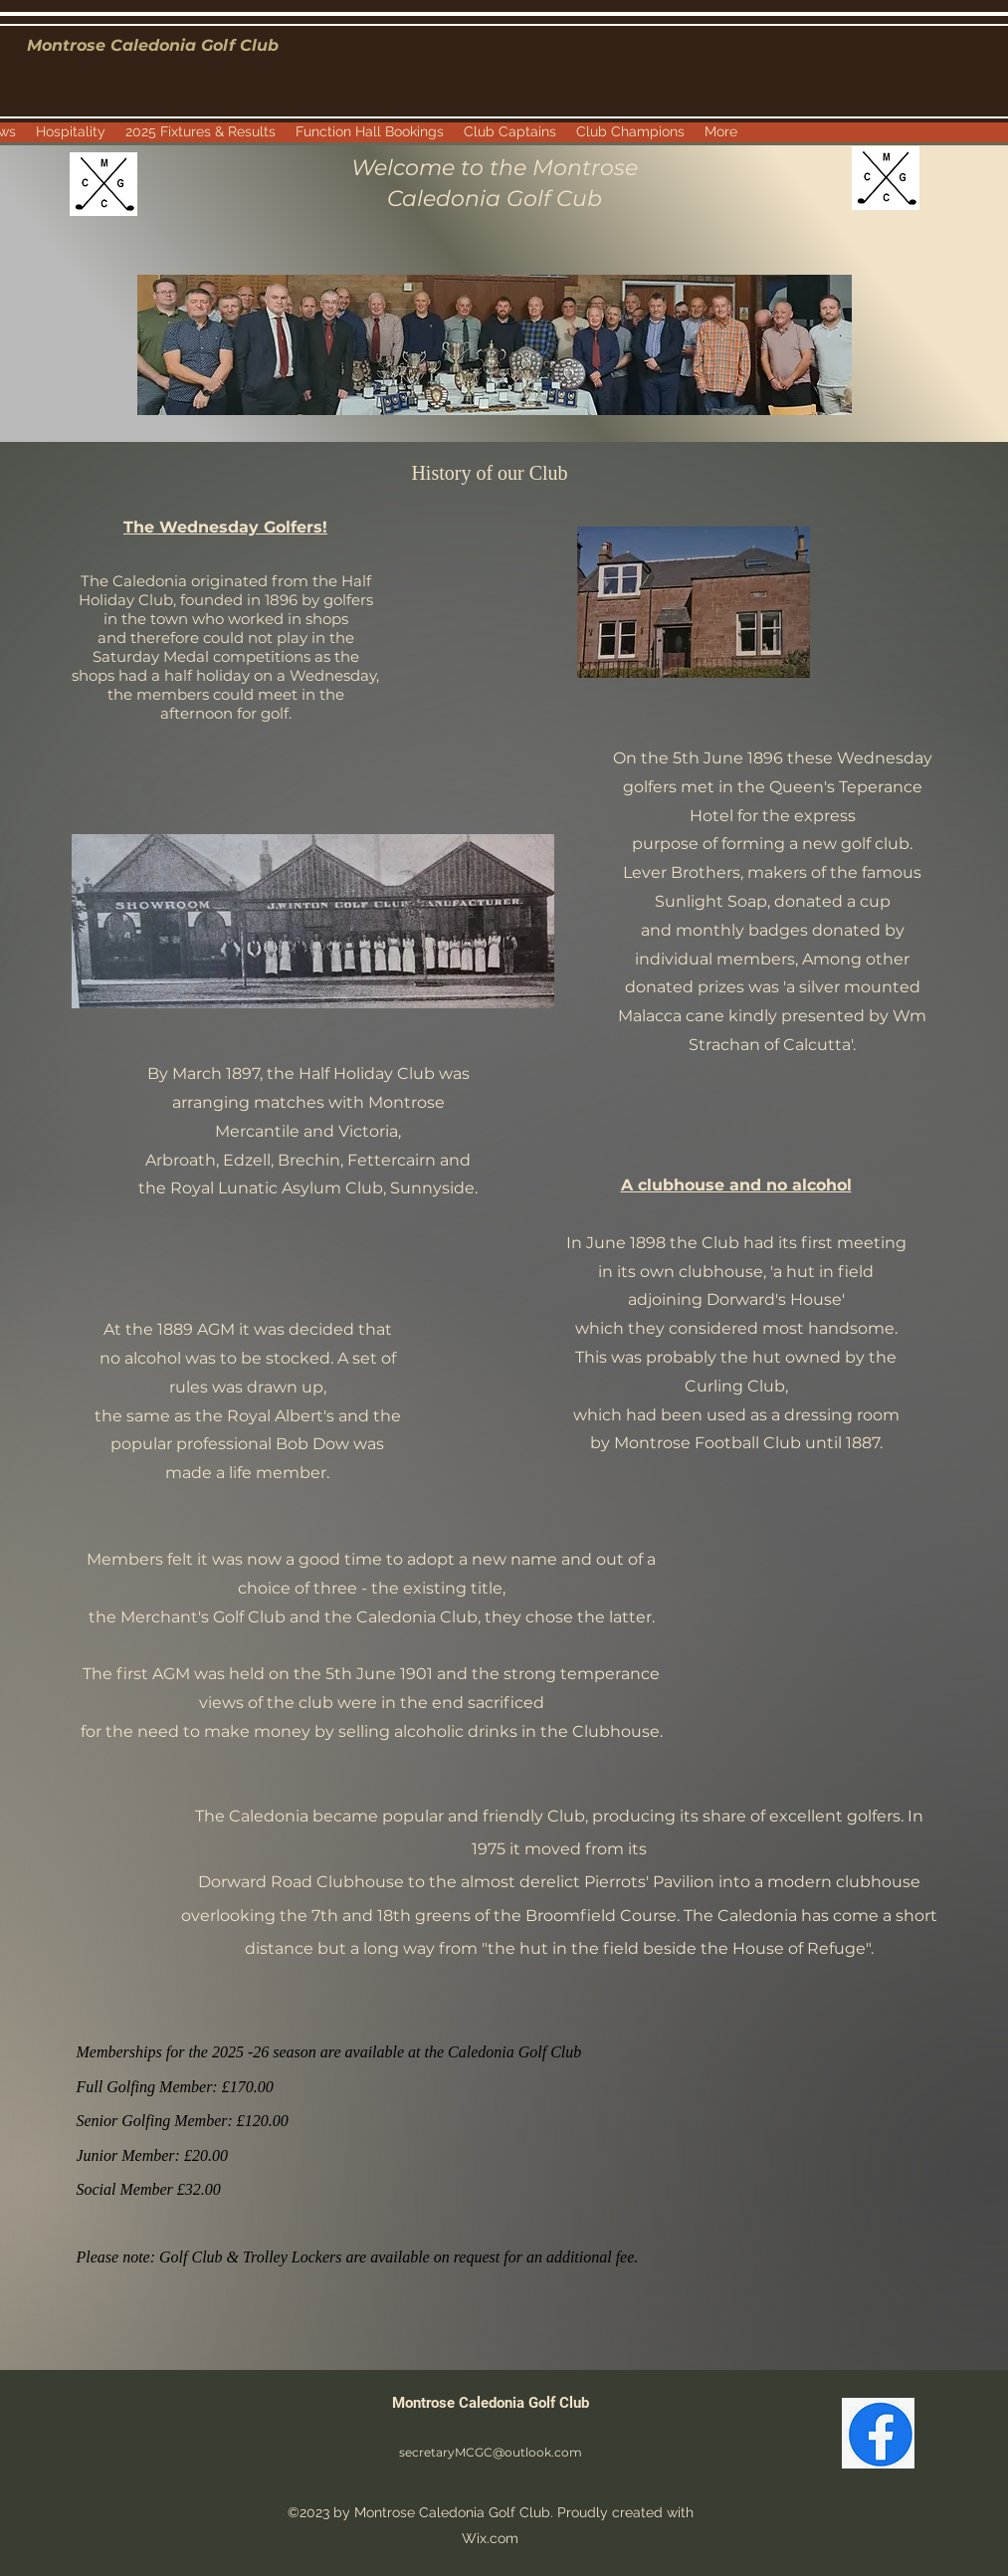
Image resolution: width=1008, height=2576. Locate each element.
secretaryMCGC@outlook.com (490, 2452)
